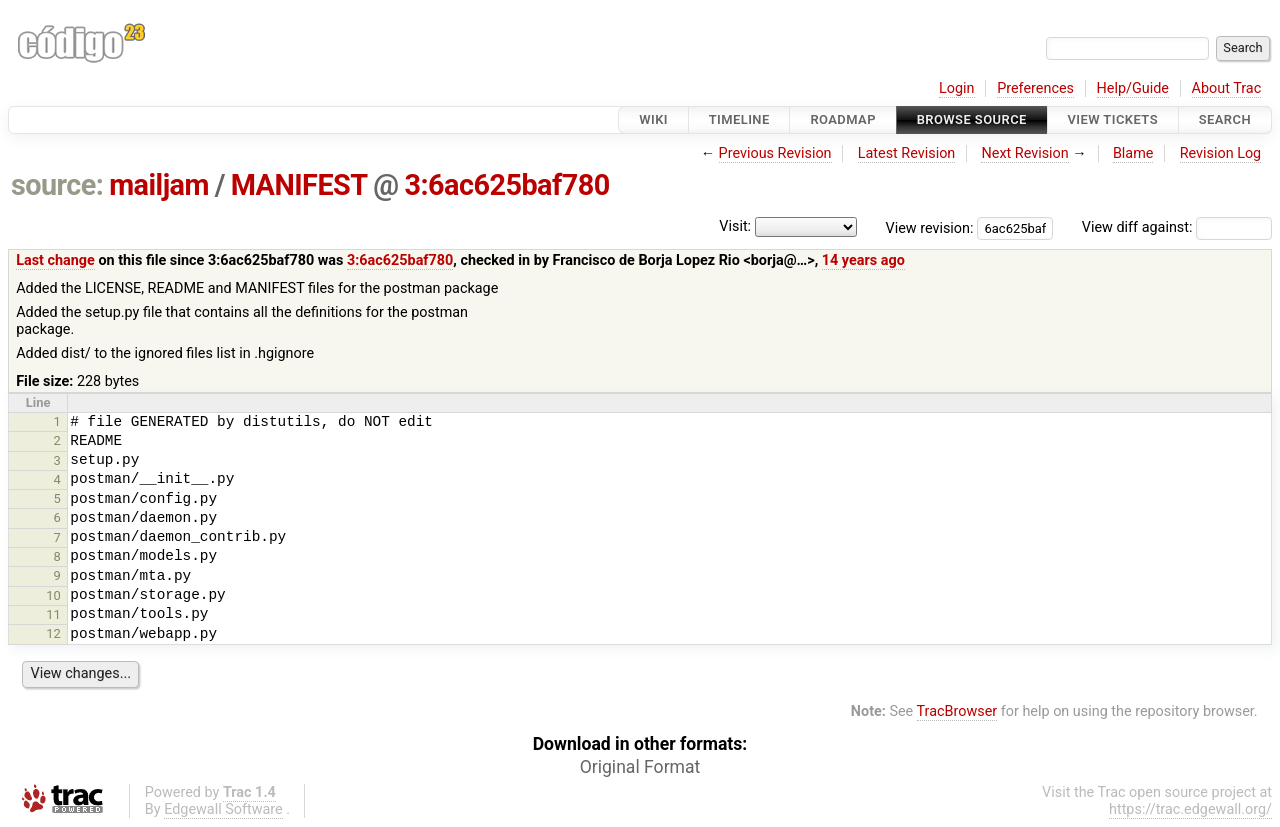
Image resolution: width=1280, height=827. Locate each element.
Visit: (735, 226)
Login (957, 88)
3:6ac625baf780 (506, 185)
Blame (1133, 153)
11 (53, 614)
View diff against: (1177, 227)
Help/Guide (1133, 88)
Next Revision (1024, 153)
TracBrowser (957, 711)
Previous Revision (775, 153)
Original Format (640, 767)
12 (53, 633)
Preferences (1035, 88)
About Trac (1227, 88)
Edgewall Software (223, 809)
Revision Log (1221, 153)
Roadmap (843, 119)
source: (57, 185)
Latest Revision (907, 153)
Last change (55, 260)
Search (1225, 119)
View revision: (930, 227)
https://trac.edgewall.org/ (1190, 809)
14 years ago (863, 260)
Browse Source (972, 119)
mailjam (159, 185)
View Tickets (1113, 119)
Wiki (653, 119)
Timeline (739, 119)
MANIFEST (299, 185)
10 (53, 595)
